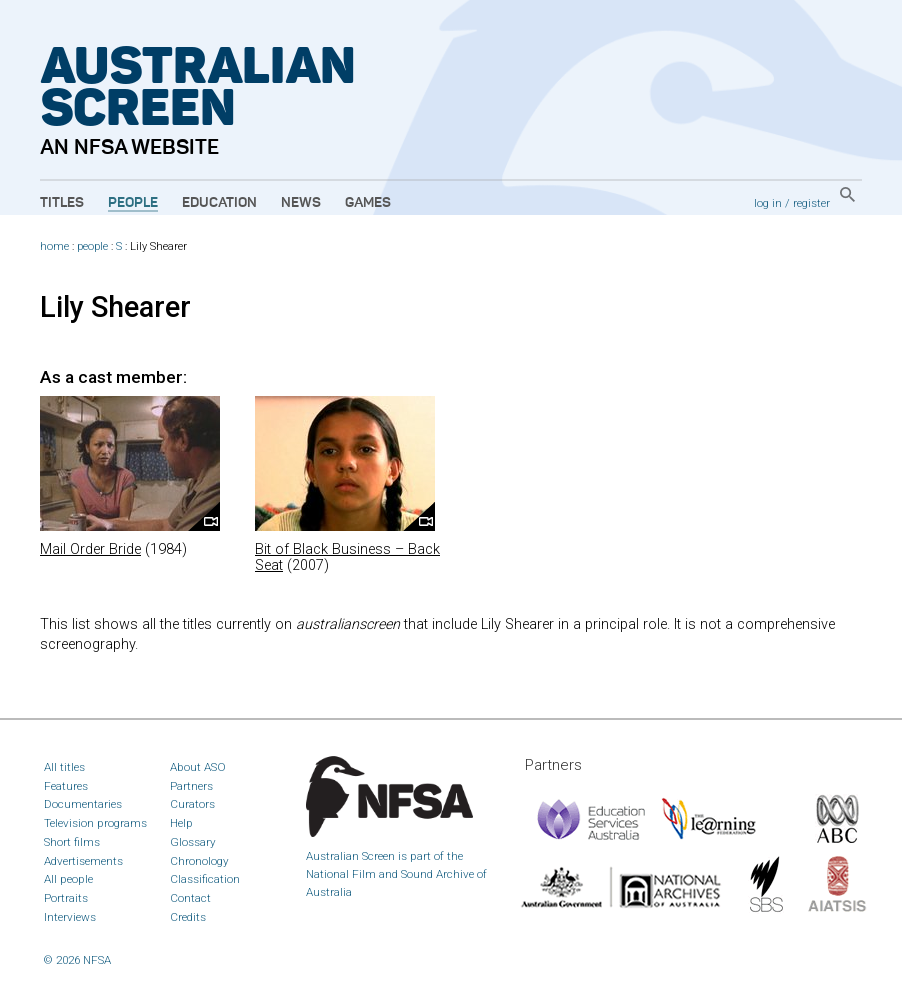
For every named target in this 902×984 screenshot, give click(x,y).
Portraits (66, 898)
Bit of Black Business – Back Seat (347, 557)
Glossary (193, 842)
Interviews (70, 917)
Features (66, 786)
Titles (62, 203)
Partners (191, 786)
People (133, 203)
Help (181, 823)
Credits (188, 917)
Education (219, 203)
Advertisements (83, 861)
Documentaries (83, 804)
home (54, 246)
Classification (205, 879)
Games (368, 203)
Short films (72, 842)
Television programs (95, 823)
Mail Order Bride (90, 549)
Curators (192, 804)
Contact (190, 898)
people (92, 246)
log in (768, 203)
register (811, 203)
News (301, 203)
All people (68, 879)
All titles (64, 767)
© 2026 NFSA (77, 960)
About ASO (198, 767)
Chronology (199, 861)
